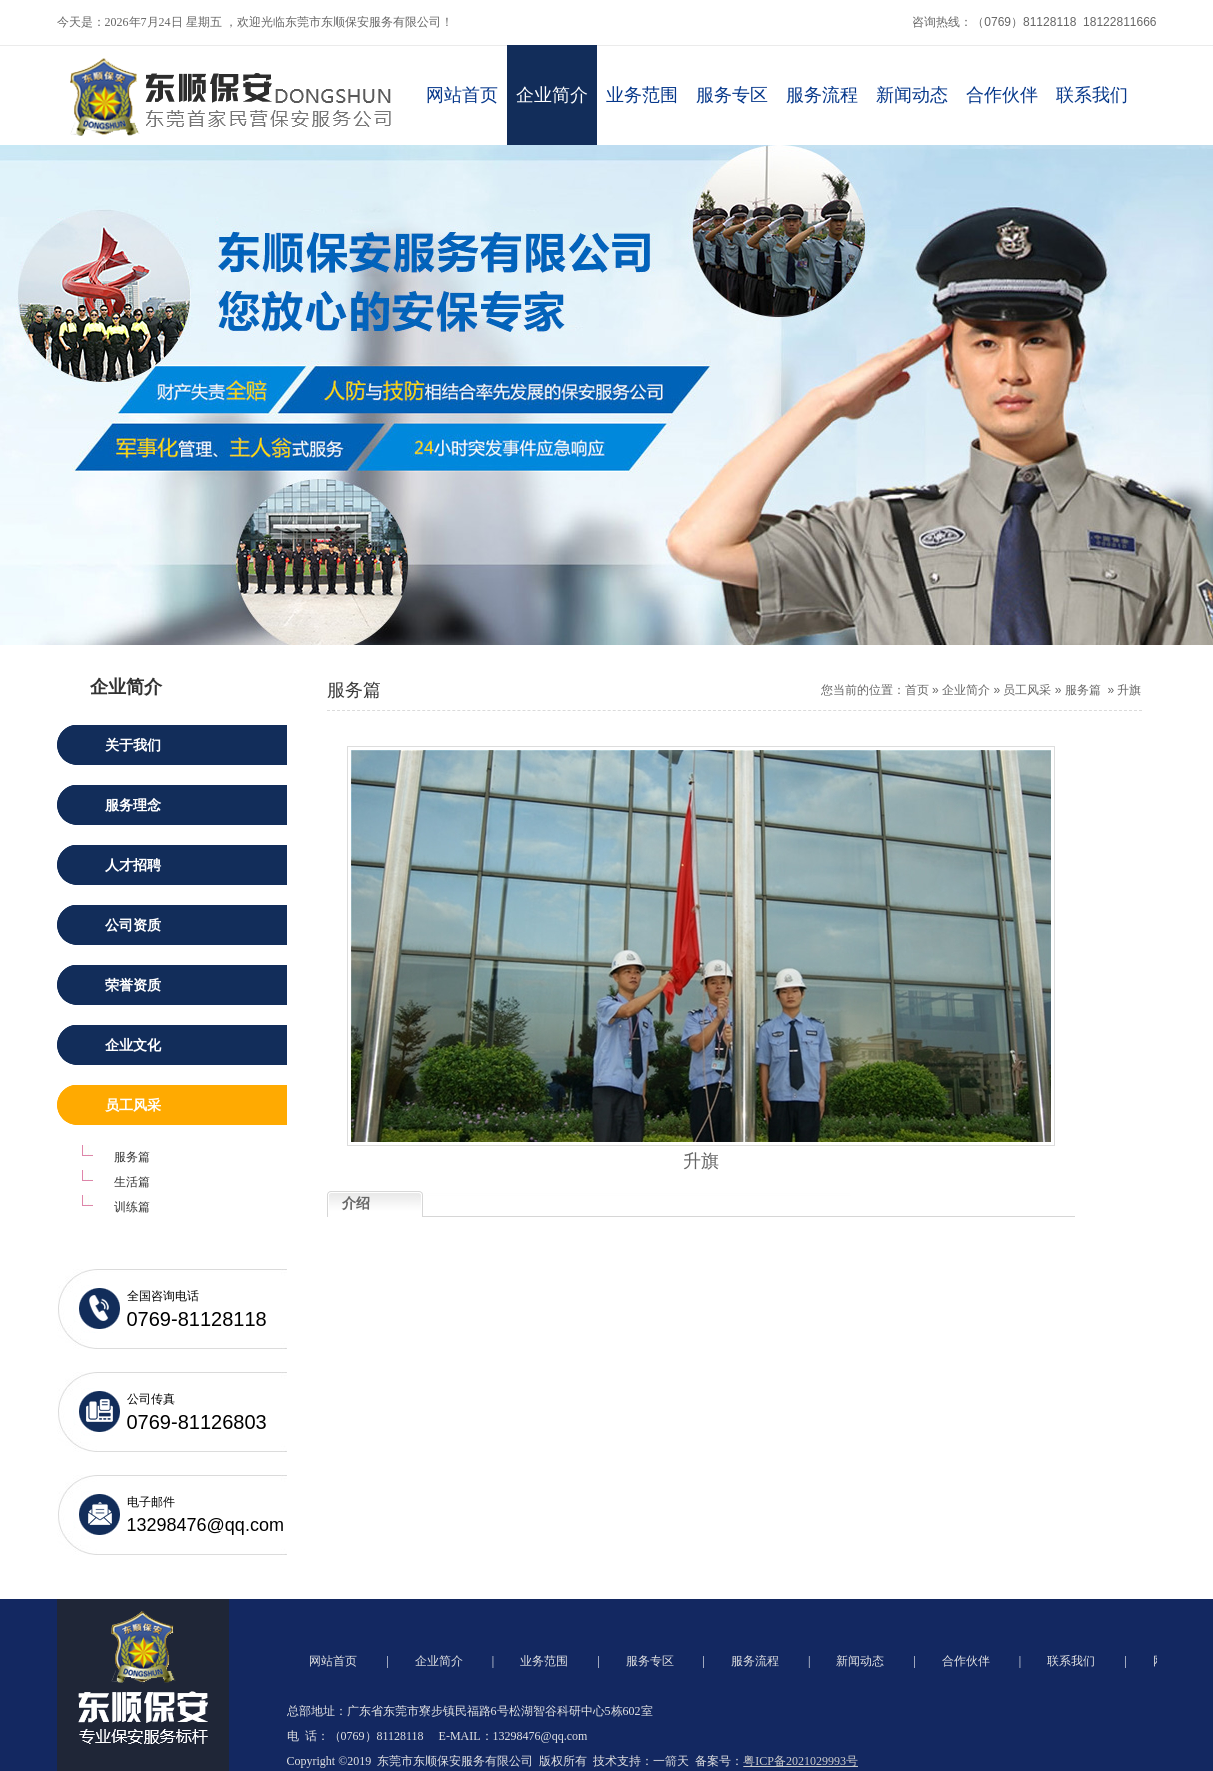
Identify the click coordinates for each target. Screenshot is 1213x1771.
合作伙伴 (1002, 95)
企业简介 (552, 95)
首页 (917, 690)
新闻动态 (912, 95)
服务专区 (732, 95)
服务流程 (822, 95)
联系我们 (1092, 95)
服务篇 (1083, 690)
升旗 (1129, 690)
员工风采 (1027, 690)
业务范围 (642, 95)
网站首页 (462, 95)
